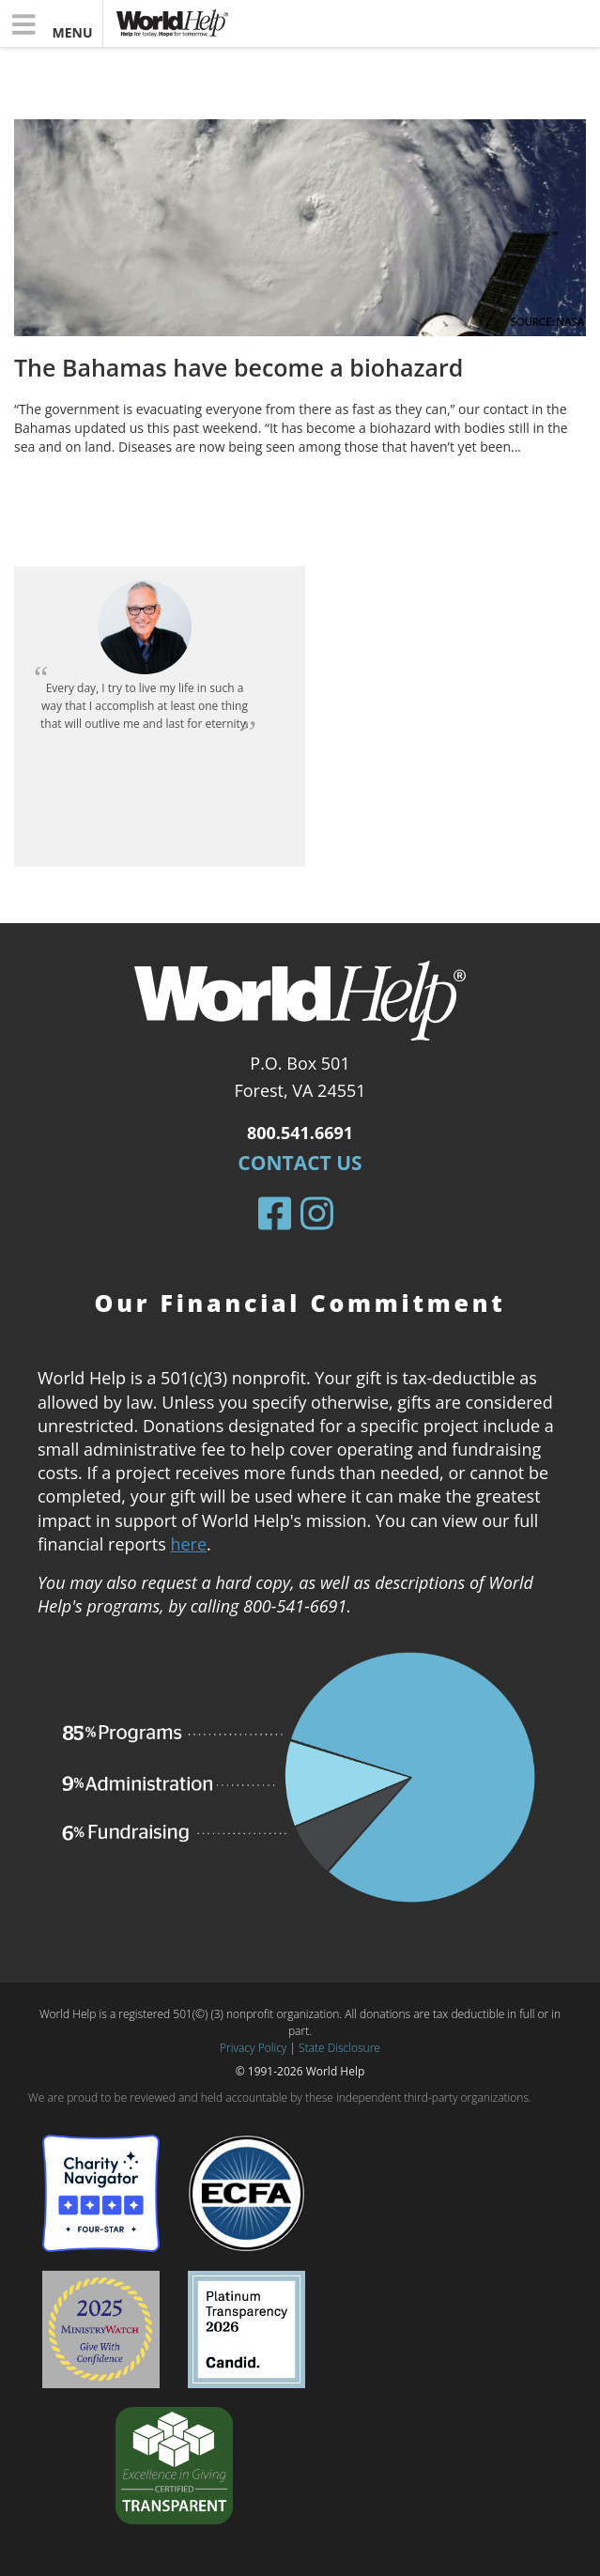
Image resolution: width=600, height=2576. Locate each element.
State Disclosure (339, 2048)
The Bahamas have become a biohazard (238, 367)
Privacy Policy (253, 2048)
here (188, 1544)
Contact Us (300, 1162)
